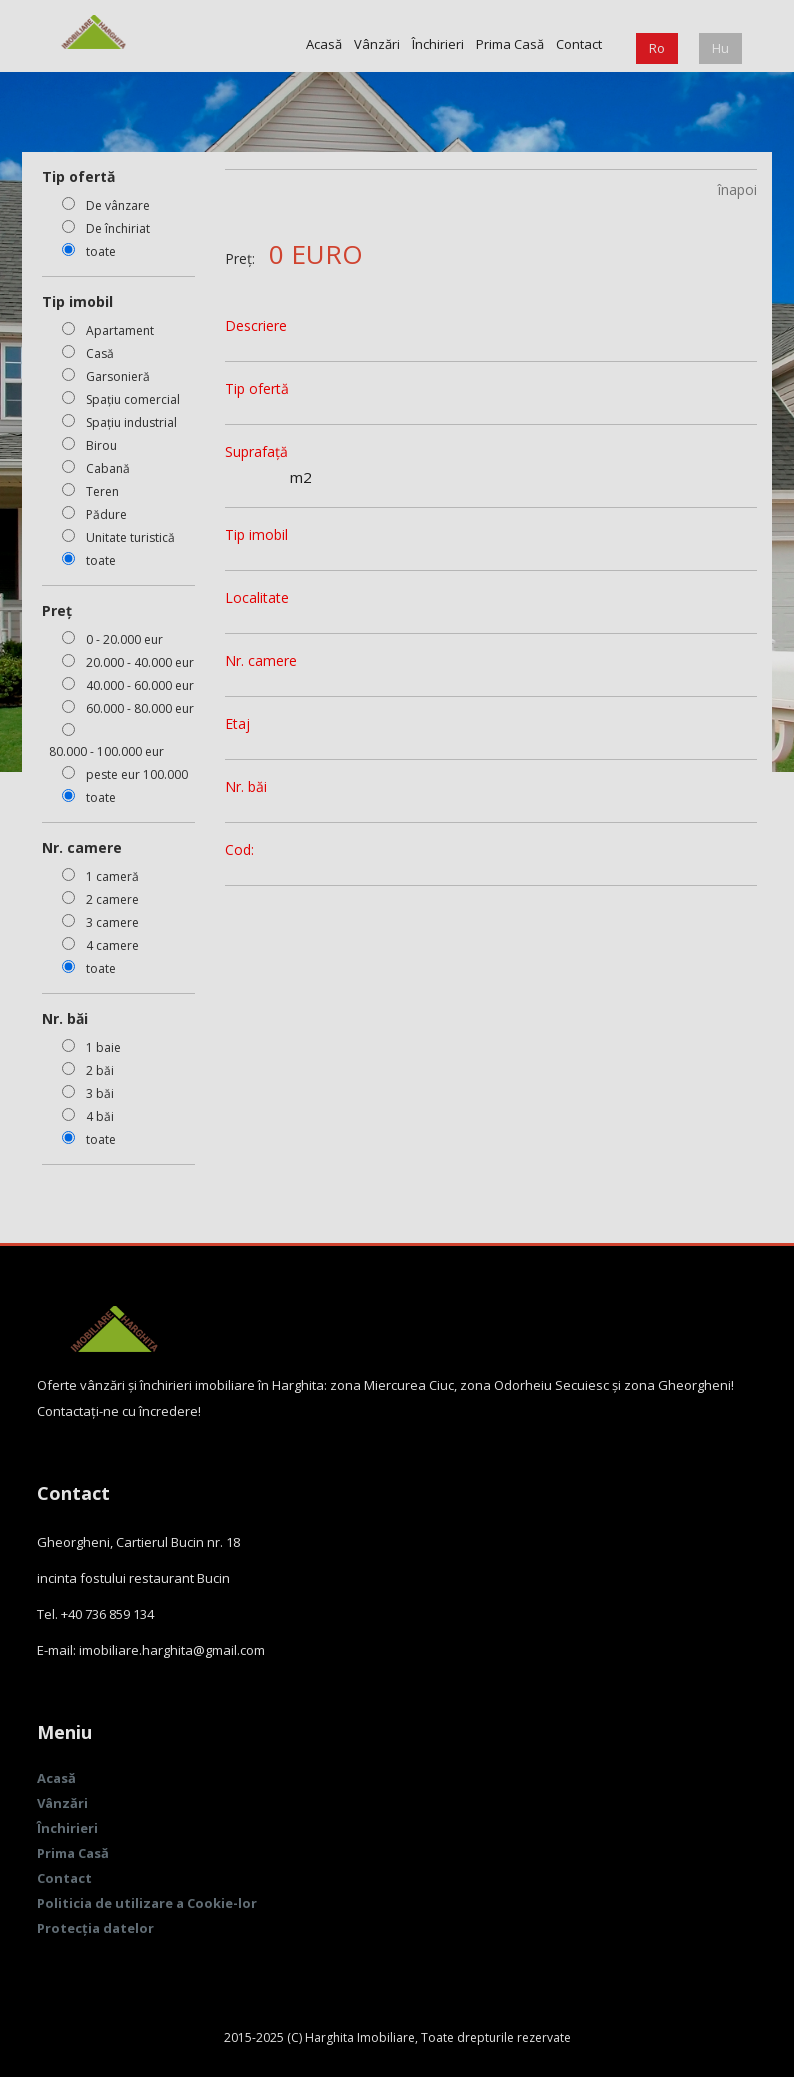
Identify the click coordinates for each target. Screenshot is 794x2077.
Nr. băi (246, 786)
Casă (100, 353)
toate (101, 251)
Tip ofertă (257, 388)
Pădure (106, 514)
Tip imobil (256, 534)
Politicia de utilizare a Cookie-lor (147, 1903)
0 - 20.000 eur (124, 639)
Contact (579, 44)
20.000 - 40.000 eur (140, 662)
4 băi (100, 1116)
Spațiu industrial (131, 422)
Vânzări (377, 44)
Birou (101, 445)
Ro (657, 48)
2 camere (112, 899)
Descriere (256, 325)
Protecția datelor (95, 1928)
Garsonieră (118, 376)
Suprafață (256, 451)
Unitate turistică (130, 537)
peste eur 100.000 (137, 774)
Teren (102, 491)
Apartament (120, 330)
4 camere (112, 945)
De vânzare (118, 205)
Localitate (257, 597)
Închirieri (438, 44)
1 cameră (112, 876)
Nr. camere (261, 660)
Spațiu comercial (133, 399)
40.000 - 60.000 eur (140, 685)
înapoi (737, 189)
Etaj (237, 723)
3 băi (100, 1093)
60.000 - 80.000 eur (140, 708)
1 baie (103, 1047)
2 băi (100, 1070)
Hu (720, 48)
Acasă (324, 44)
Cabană (108, 468)
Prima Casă (510, 44)
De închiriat (118, 228)
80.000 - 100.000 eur (106, 751)
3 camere (112, 922)
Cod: (239, 849)
